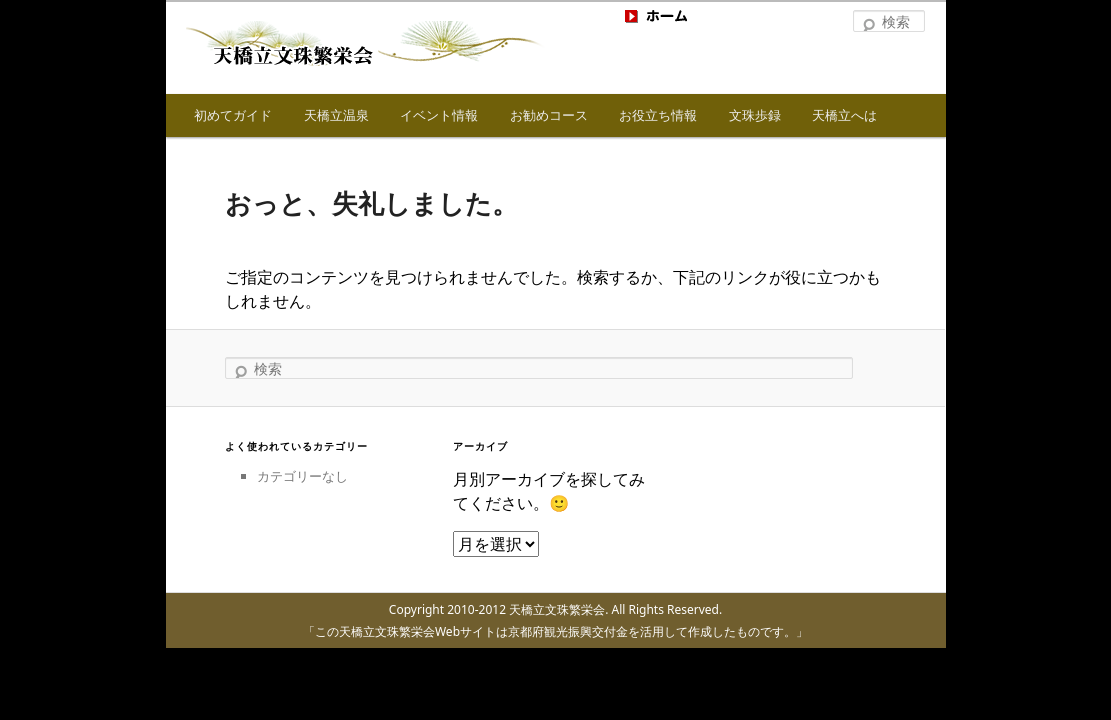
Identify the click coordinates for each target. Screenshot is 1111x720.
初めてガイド (233, 115)
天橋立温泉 (336, 115)
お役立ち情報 (658, 115)
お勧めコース (549, 115)
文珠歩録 (755, 115)
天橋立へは (844, 115)
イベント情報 (439, 115)
